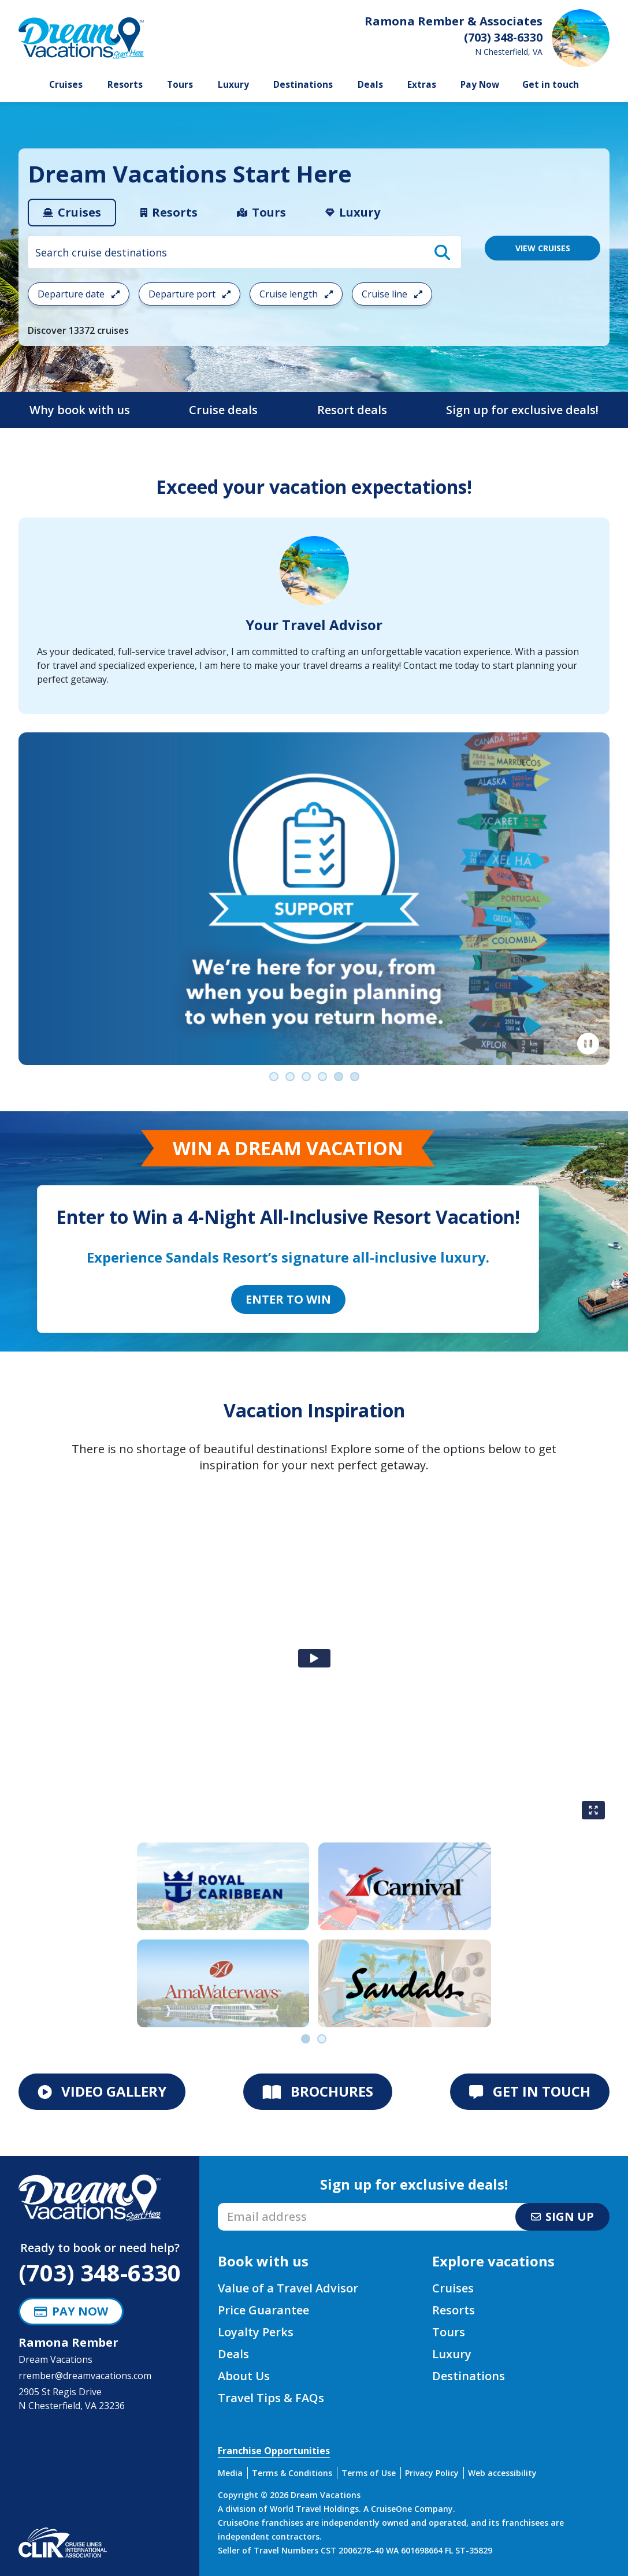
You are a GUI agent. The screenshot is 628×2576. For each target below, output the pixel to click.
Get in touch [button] (550, 84)
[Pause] (588, 1044)
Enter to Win (288, 1299)
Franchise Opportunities (274, 2450)
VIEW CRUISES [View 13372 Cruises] (542, 248)
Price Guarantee (263, 2310)
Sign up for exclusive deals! (522, 410)
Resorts (125, 85)
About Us (244, 2376)
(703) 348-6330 (99, 2272)
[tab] (72, 212)
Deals (370, 85)
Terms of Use (368, 2472)
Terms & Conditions (292, 2472)
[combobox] (245, 252)
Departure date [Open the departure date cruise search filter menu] (79, 294)
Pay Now (479, 84)
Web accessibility (502, 2472)
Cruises (66, 85)
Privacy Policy (432, 2472)
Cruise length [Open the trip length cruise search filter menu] (296, 294)
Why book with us (79, 410)
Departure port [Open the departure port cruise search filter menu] (189, 294)
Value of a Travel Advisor (288, 2288)
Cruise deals (223, 410)
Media (230, 2472)
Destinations (303, 85)
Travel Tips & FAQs (271, 2398)
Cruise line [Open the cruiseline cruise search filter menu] (392, 294)
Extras (421, 85)
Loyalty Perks (255, 2332)
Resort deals (352, 410)
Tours (180, 85)
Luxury (233, 85)
